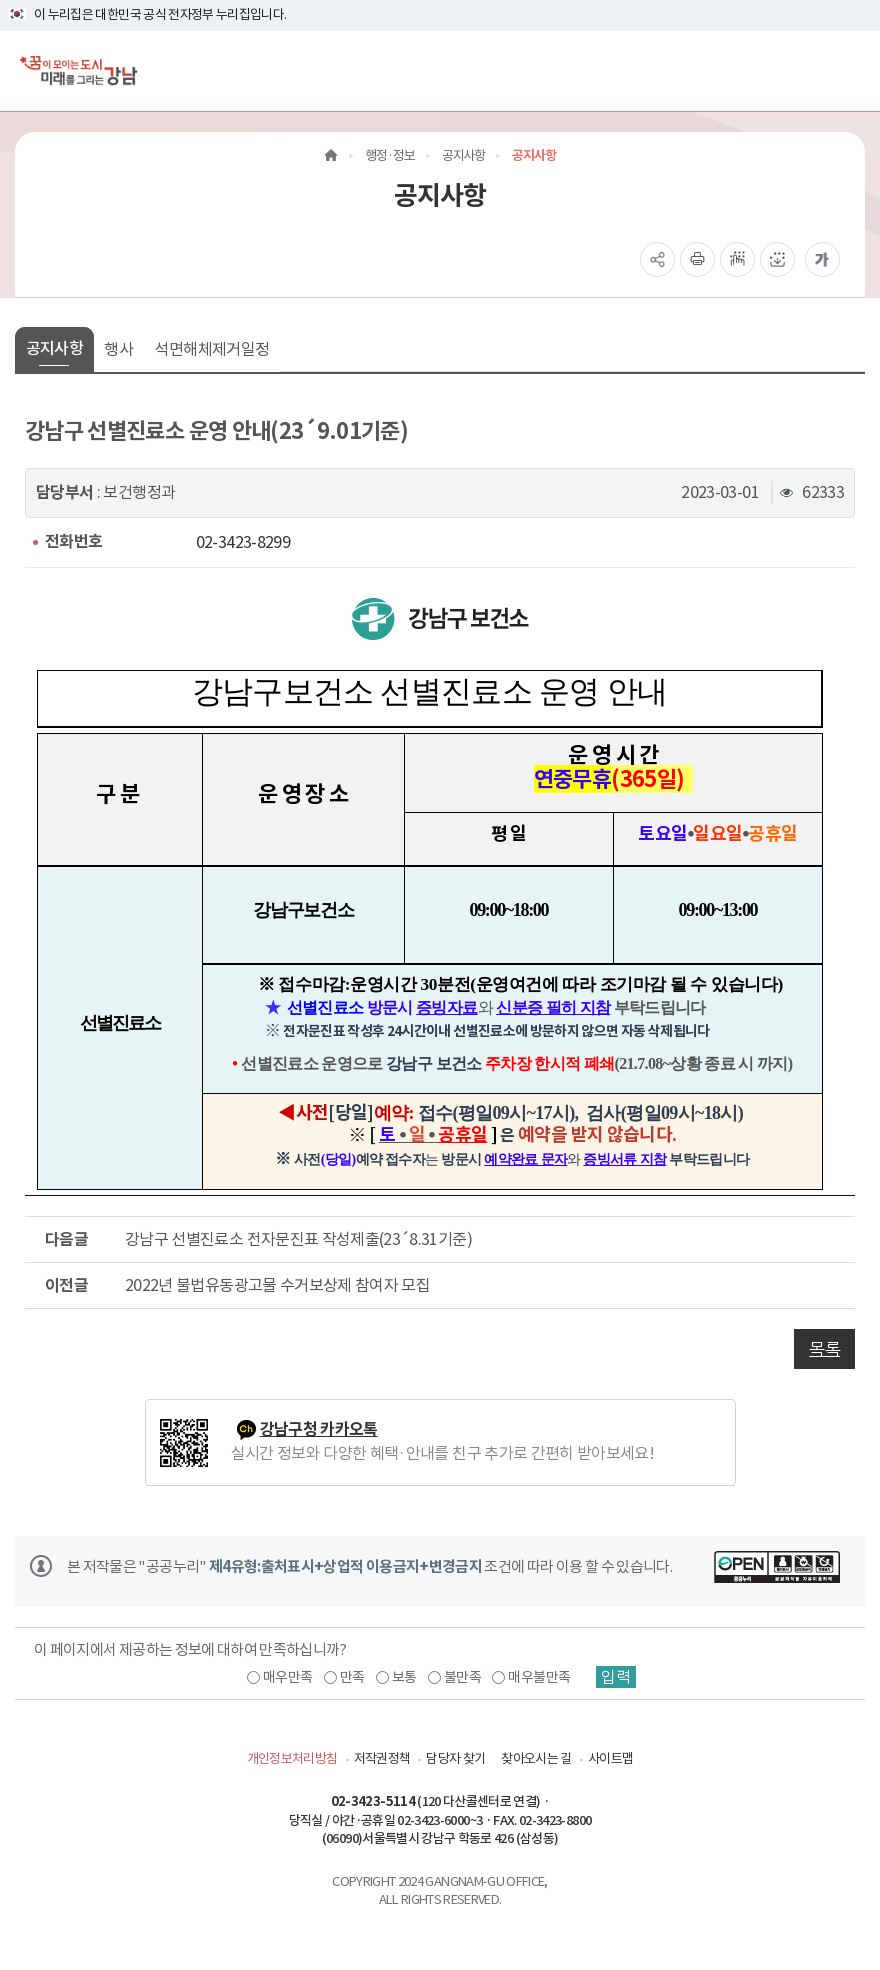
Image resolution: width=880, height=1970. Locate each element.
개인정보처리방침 (292, 1758)
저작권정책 (382, 1758)
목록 (824, 1349)
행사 (118, 349)
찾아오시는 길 (536, 1758)
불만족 (462, 1677)
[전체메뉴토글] (848, 70)
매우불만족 (539, 1677)
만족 (352, 1677)
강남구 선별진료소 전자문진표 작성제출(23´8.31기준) (298, 1239)
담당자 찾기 (455, 1758)
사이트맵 (610, 1758)
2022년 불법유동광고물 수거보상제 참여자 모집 (277, 1285)
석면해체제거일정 (211, 349)
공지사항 (54, 348)
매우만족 (287, 1677)
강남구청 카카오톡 (319, 1429)
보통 (404, 1677)
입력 (616, 1677)
